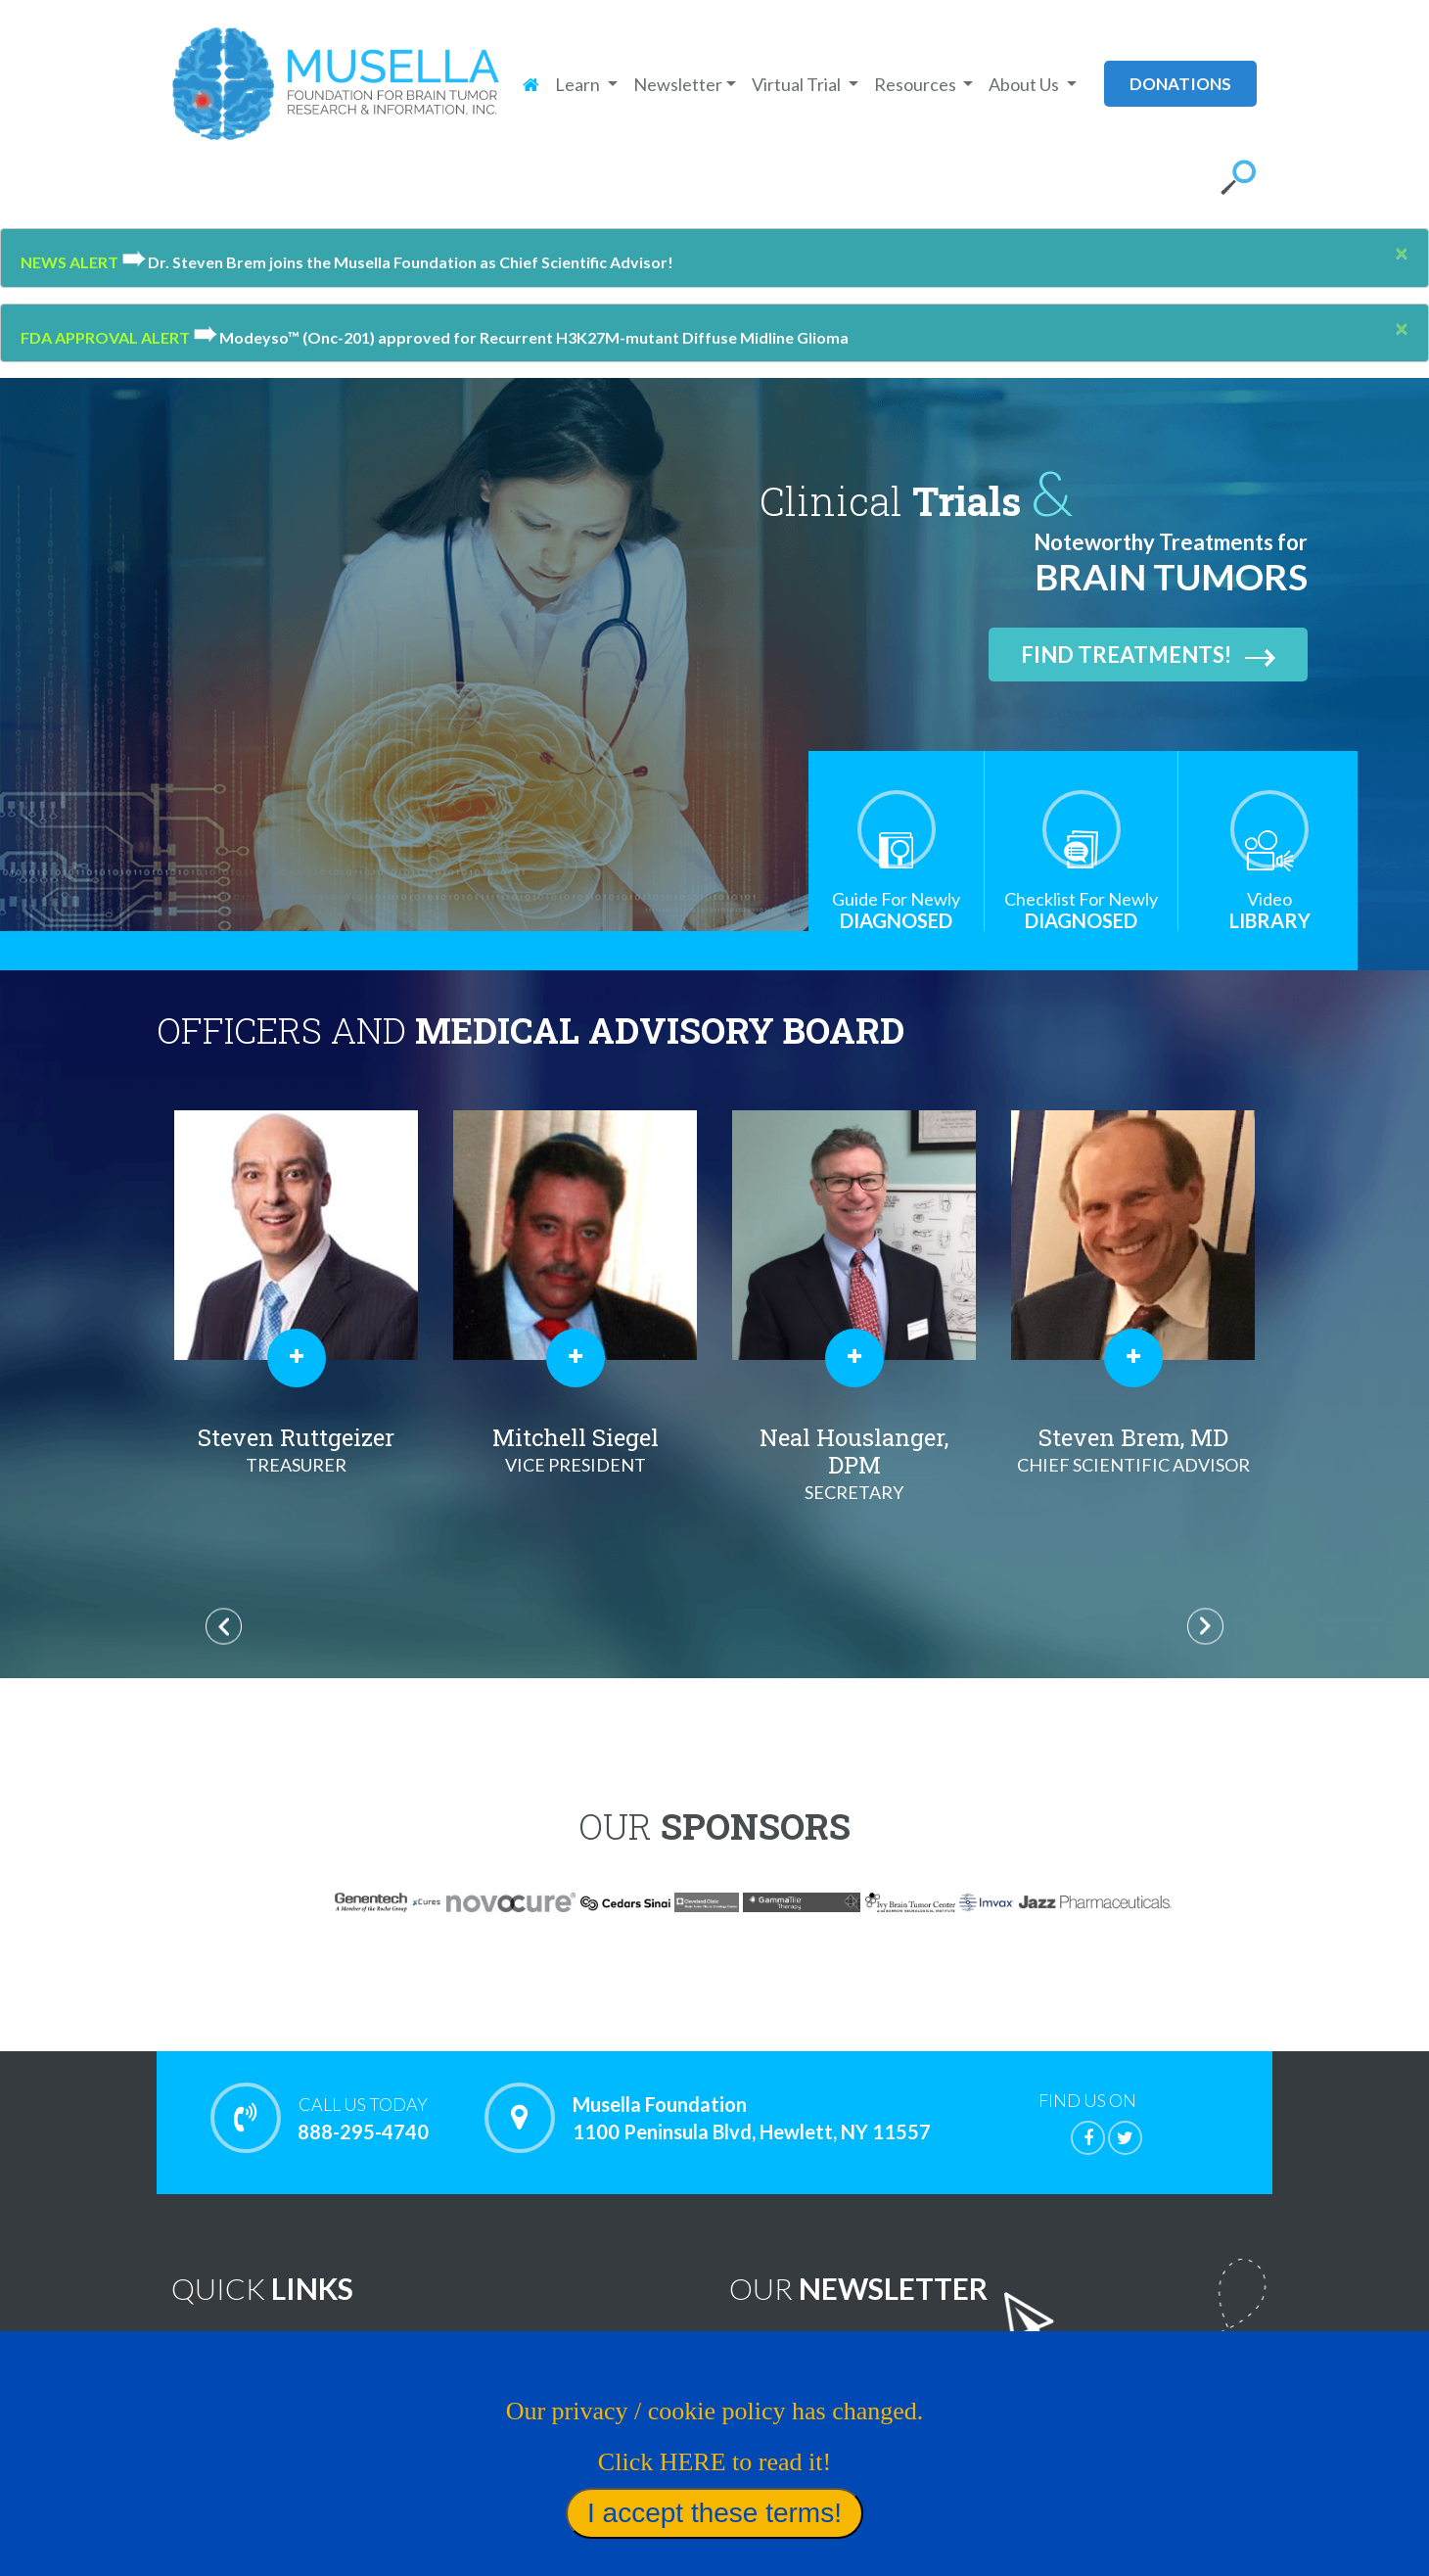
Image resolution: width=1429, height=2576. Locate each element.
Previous (224, 1627)
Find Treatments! (1148, 654)
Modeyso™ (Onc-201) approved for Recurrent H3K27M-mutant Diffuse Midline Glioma (521, 337)
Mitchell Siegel (854, 1450)
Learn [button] (579, 84)
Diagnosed (896, 910)
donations (1180, 83)
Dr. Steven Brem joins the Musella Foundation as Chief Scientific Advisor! (397, 262)
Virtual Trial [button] (798, 84)
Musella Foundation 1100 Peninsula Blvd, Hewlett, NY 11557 (752, 2117)
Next (1205, 1627)
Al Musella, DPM (296, 1450)
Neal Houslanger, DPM (1133, 1464)
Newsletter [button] (677, 84)
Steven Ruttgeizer (575, 1450)
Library (1269, 910)
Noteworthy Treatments (552, 2351)
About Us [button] (1025, 84)
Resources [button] (916, 84)
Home (224, 2351)
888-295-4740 (362, 2117)
